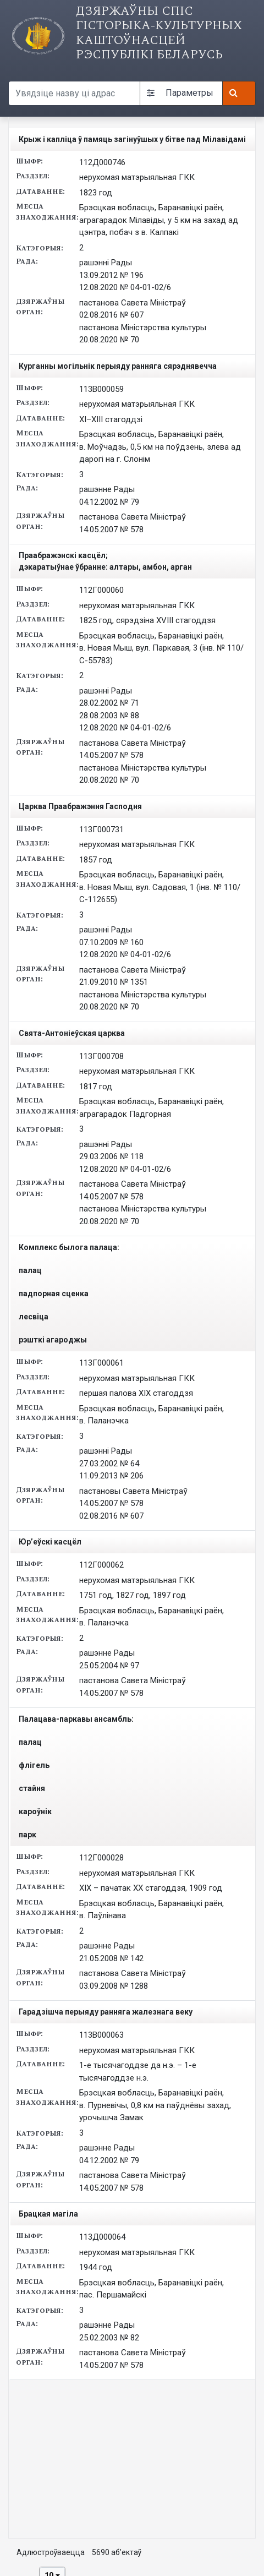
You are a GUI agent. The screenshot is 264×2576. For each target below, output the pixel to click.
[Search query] (74, 93)
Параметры (180, 93)
